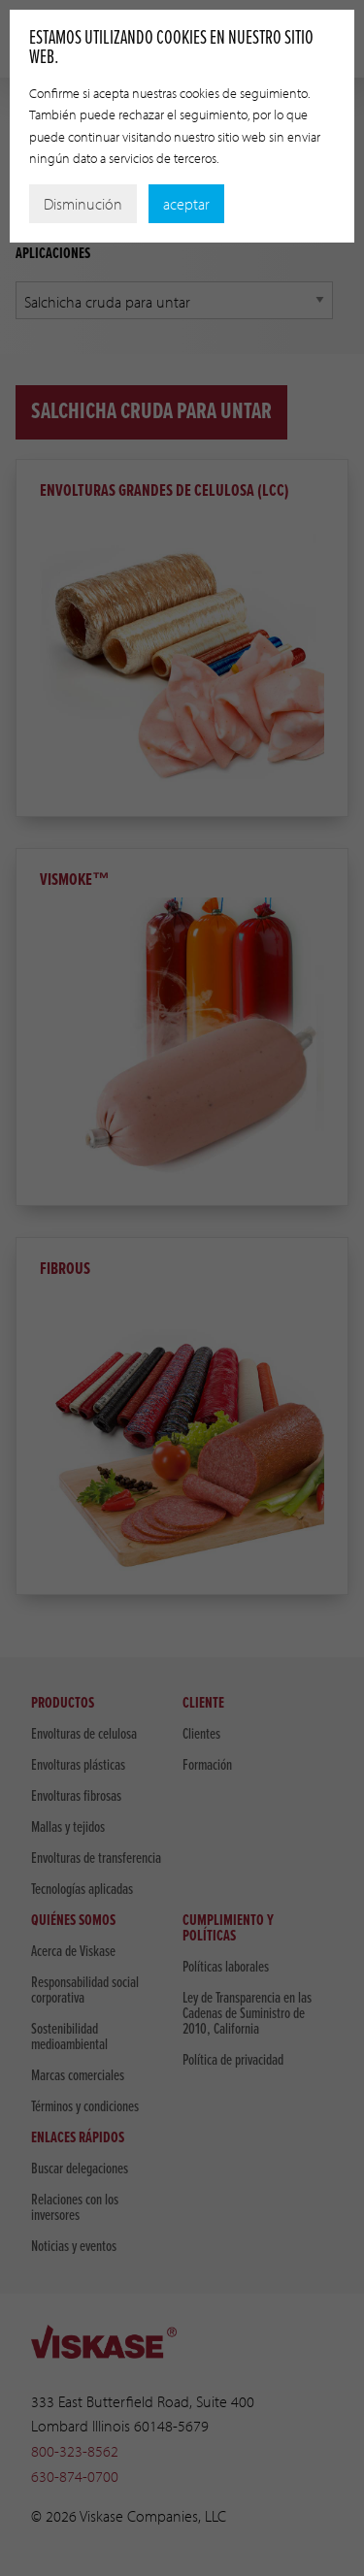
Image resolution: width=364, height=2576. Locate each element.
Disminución (83, 203)
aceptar (186, 203)
